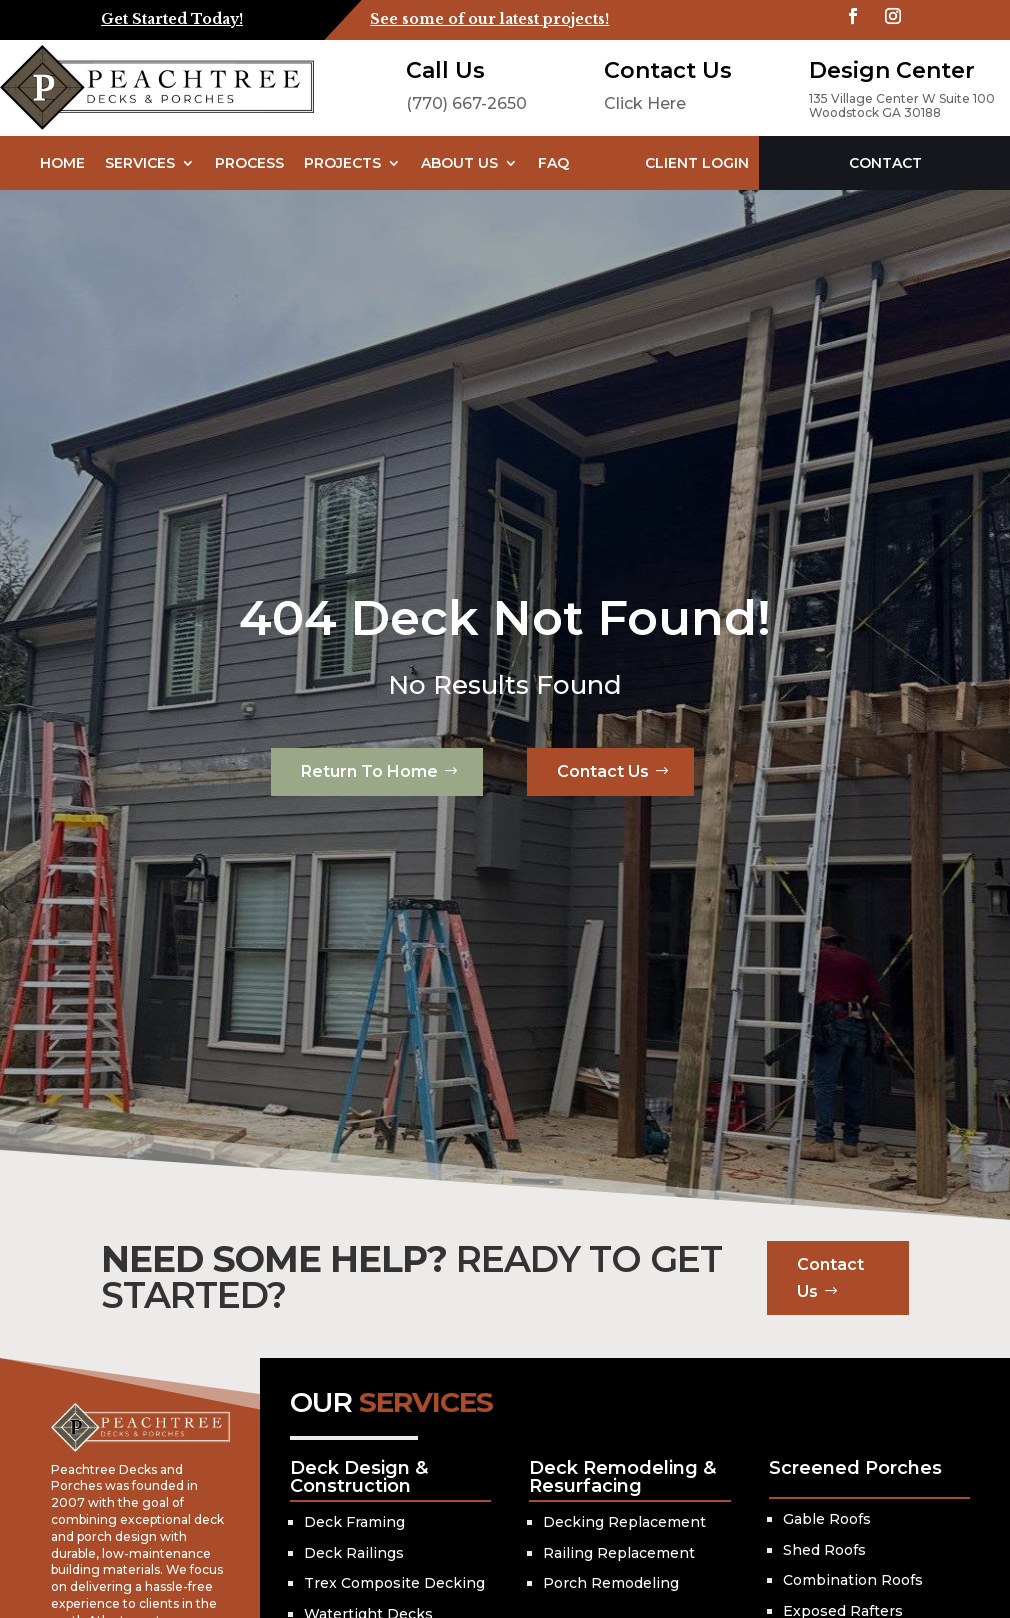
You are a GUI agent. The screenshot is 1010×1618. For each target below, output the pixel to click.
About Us (459, 163)
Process (249, 163)
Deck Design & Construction (359, 1477)
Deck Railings (354, 1553)
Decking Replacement (624, 1522)
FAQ (553, 163)
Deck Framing (354, 1522)
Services (140, 163)
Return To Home (369, 771)
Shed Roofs (824, 1550)
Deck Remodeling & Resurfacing (622, 1477)
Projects (342, 163)
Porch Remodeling (611, 1583)
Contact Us (603, 771)
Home (62, 163)
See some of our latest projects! (489, 19)
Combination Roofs (853, 1580)
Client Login (697, 163)
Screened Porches (855, 1468)
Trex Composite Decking (394, 1583)
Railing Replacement (619, 1553)
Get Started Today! (172, 19)
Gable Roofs (827, 1519)
